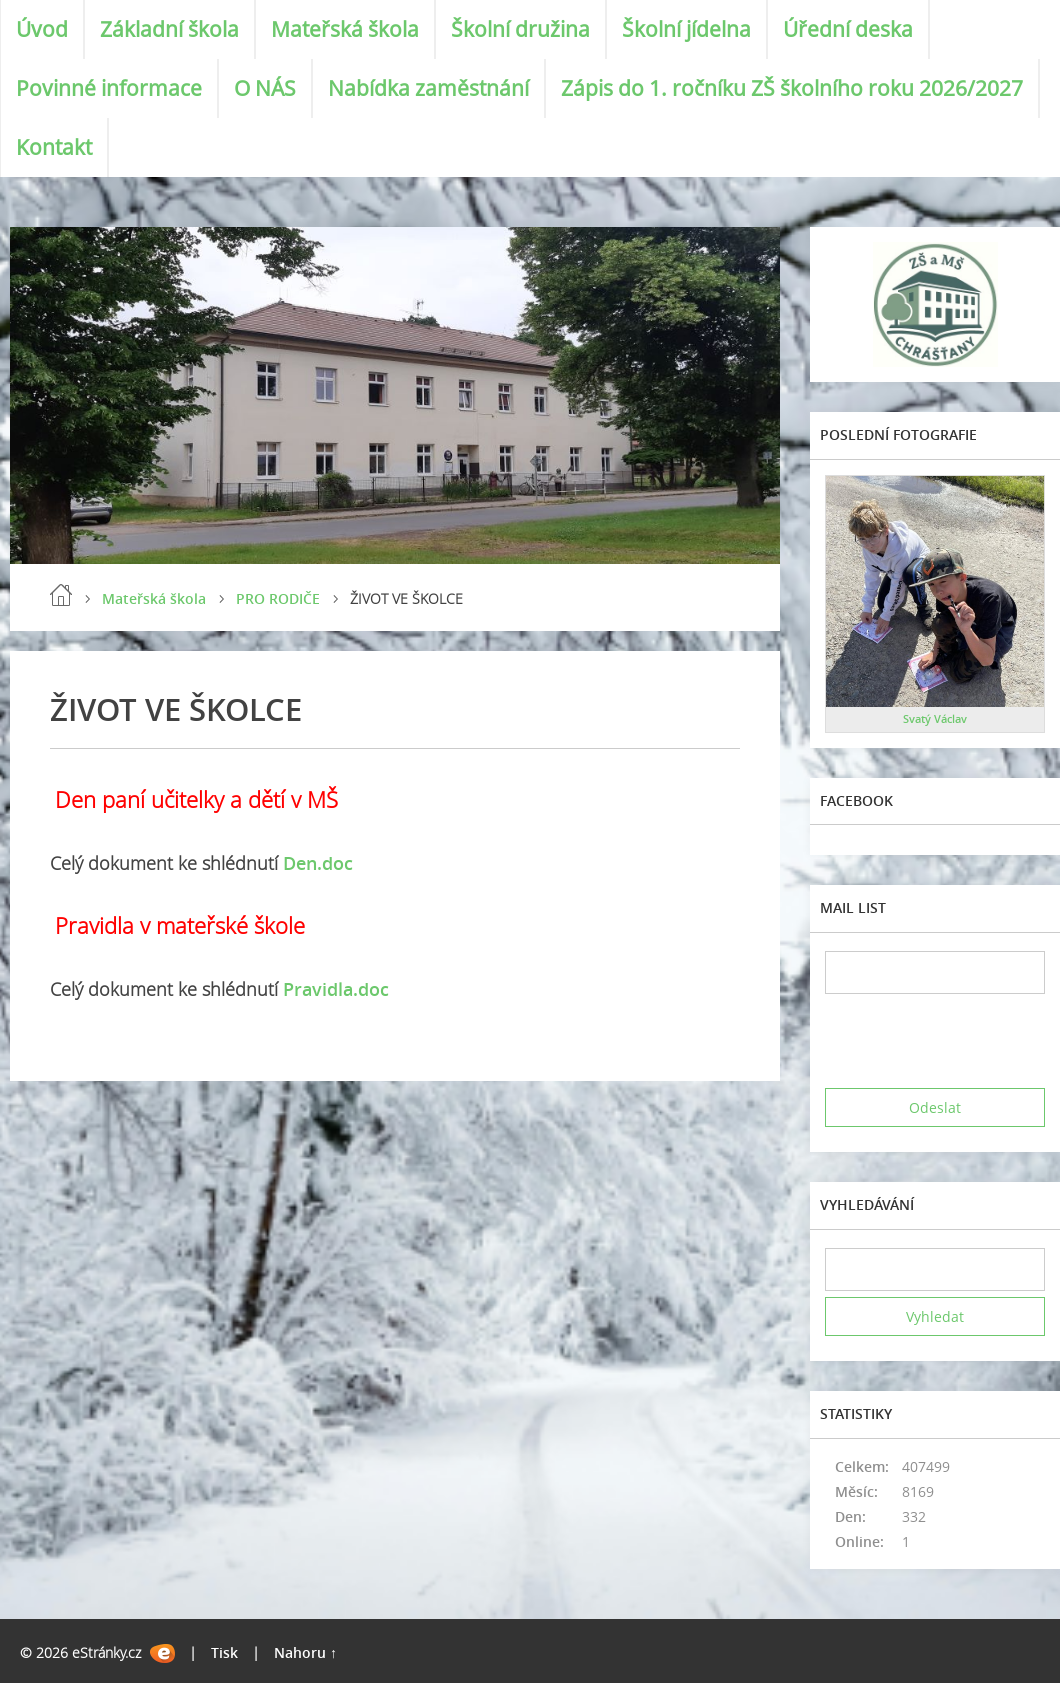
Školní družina (520, 29)
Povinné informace (109, 88)
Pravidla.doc (336, 989)
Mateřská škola (345, 29)
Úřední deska (848, 29)
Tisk (224, 1652)
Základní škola (169, 29)
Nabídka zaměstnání (428, 88)
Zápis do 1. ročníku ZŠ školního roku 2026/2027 (792, 88)
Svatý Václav (935, 718)
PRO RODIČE (278, 598)
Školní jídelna (686, 29)
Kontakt (54, 147)
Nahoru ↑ (305, 1652)
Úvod (42, 29)
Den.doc (318, 863)
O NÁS (265, 88)
